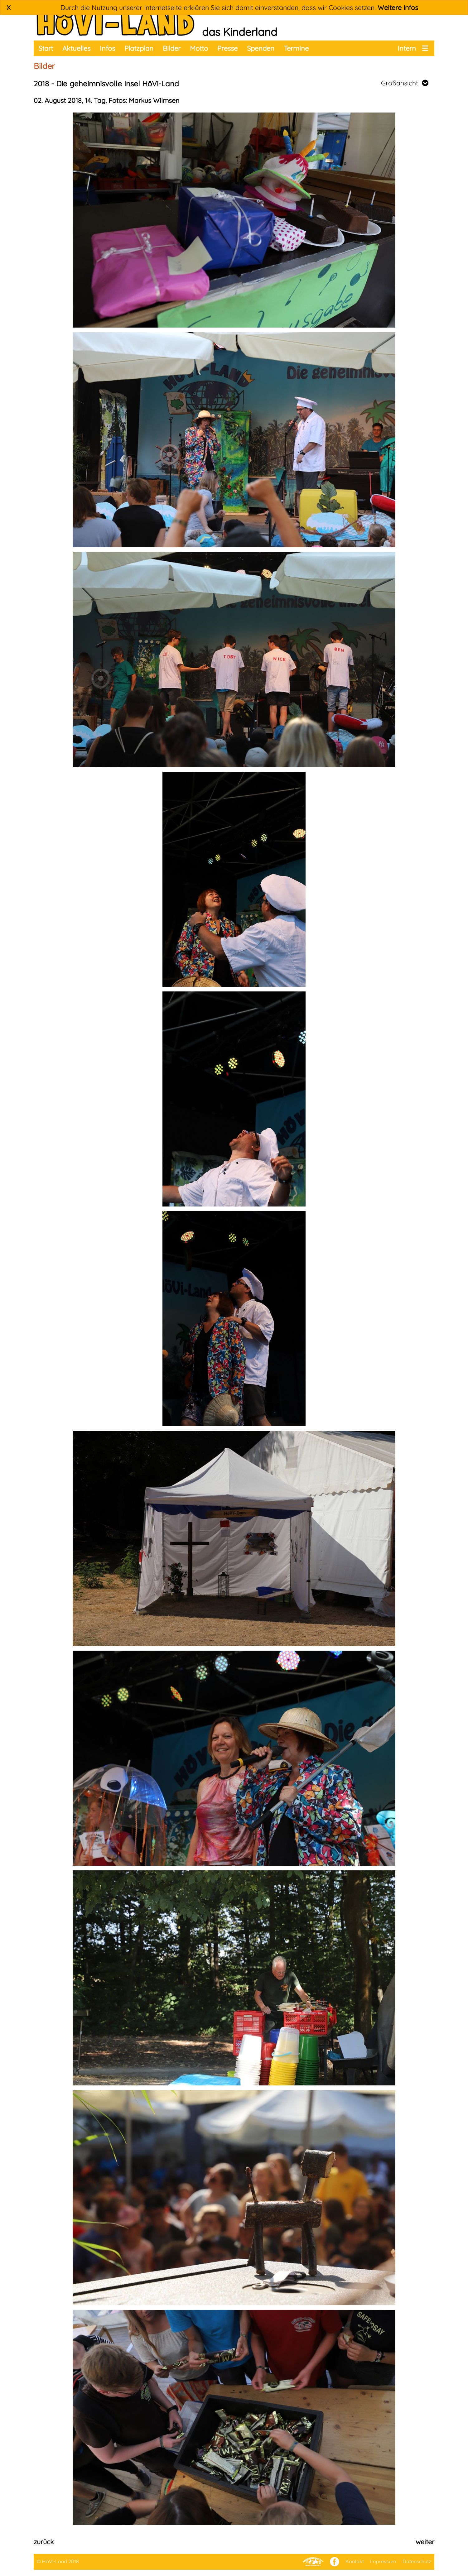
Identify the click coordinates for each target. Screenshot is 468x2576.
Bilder (172, 48)
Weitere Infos (398, 7)
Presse (227, 48)
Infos (107, 48)
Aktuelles (76, 48)
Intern (407, 48)
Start (45, 48)
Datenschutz (417, 2561)
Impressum (383, 2561)
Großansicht (404, 83)
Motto (199, 48)
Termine (296, 48)
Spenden (260, 48)
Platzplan (138, 48)
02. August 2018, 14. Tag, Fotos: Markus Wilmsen (106, 100)
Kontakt (354, 2561)
